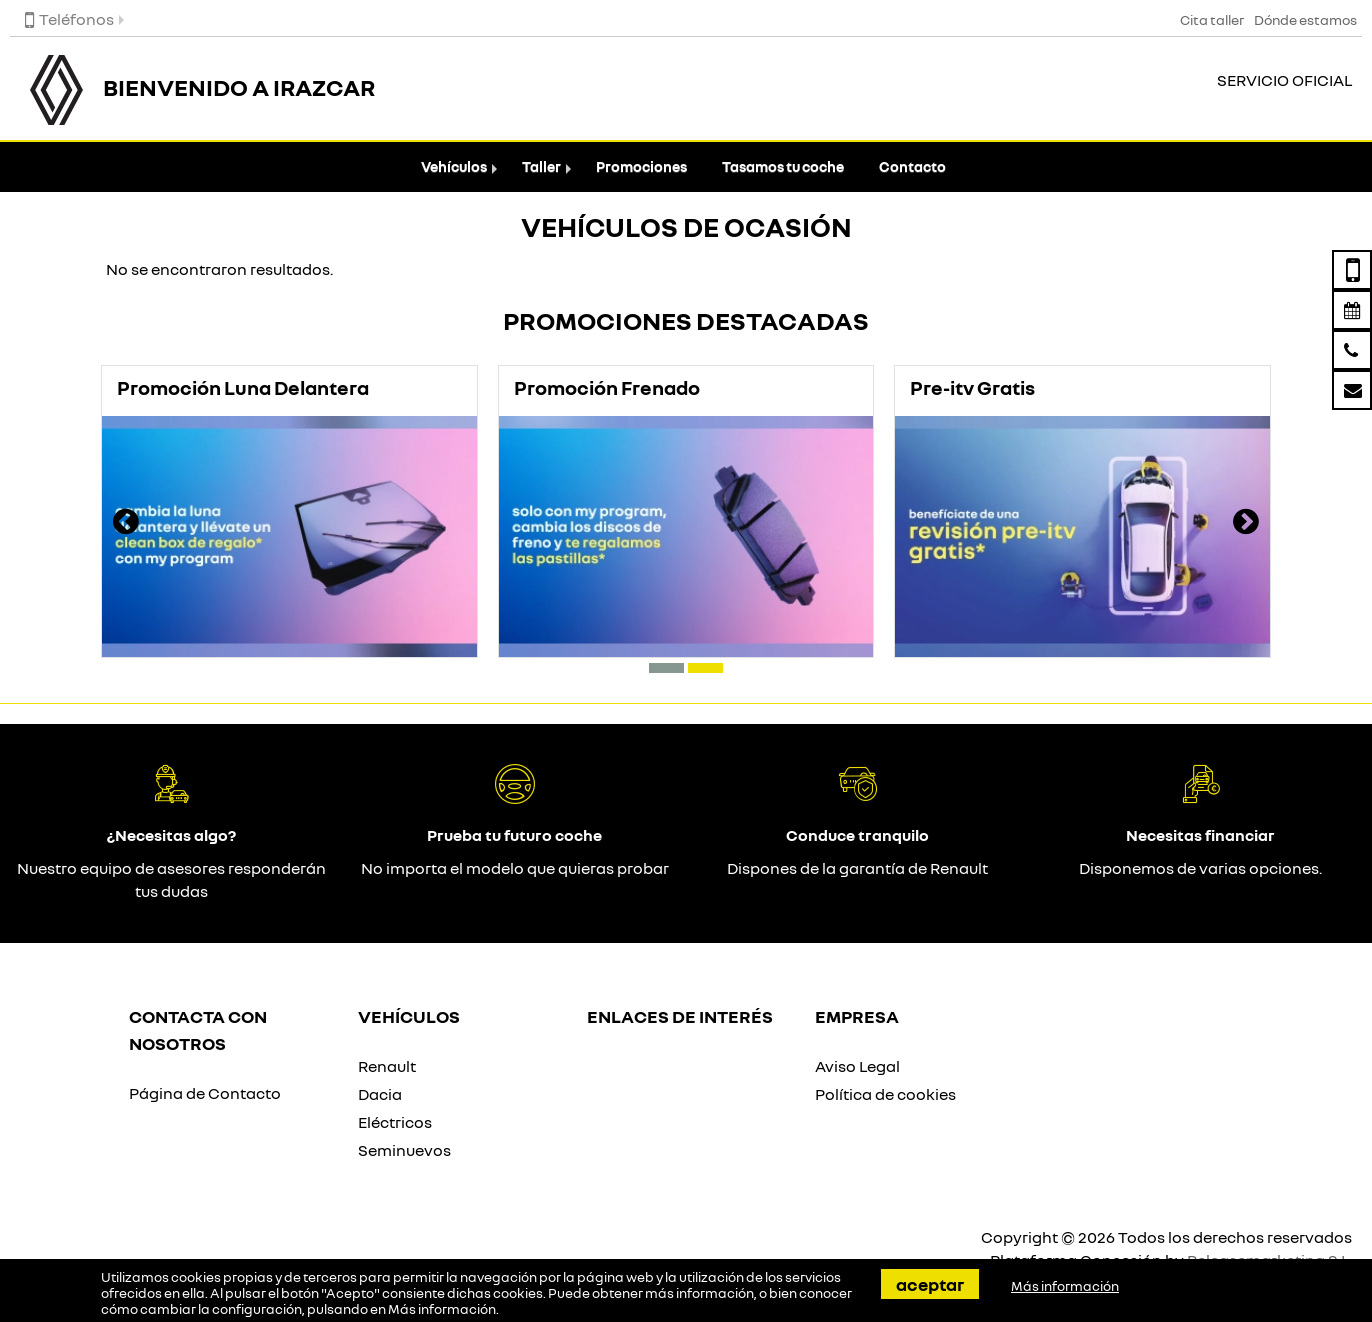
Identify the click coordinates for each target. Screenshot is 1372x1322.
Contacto (912, 166)
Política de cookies (885, 1094)
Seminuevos (404, 1150)
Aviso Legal (857, 1066)
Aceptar (930, 1284)
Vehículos (454, 166)
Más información (442, 1309)
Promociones (641, 166)
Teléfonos (69, 19)
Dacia (380, 1094)
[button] (666, 668)
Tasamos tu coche (783, 166)
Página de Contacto (205, 1093)
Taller (541, 166)
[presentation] (126, 524)
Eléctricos (395, 1122)
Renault (387, 1066)
